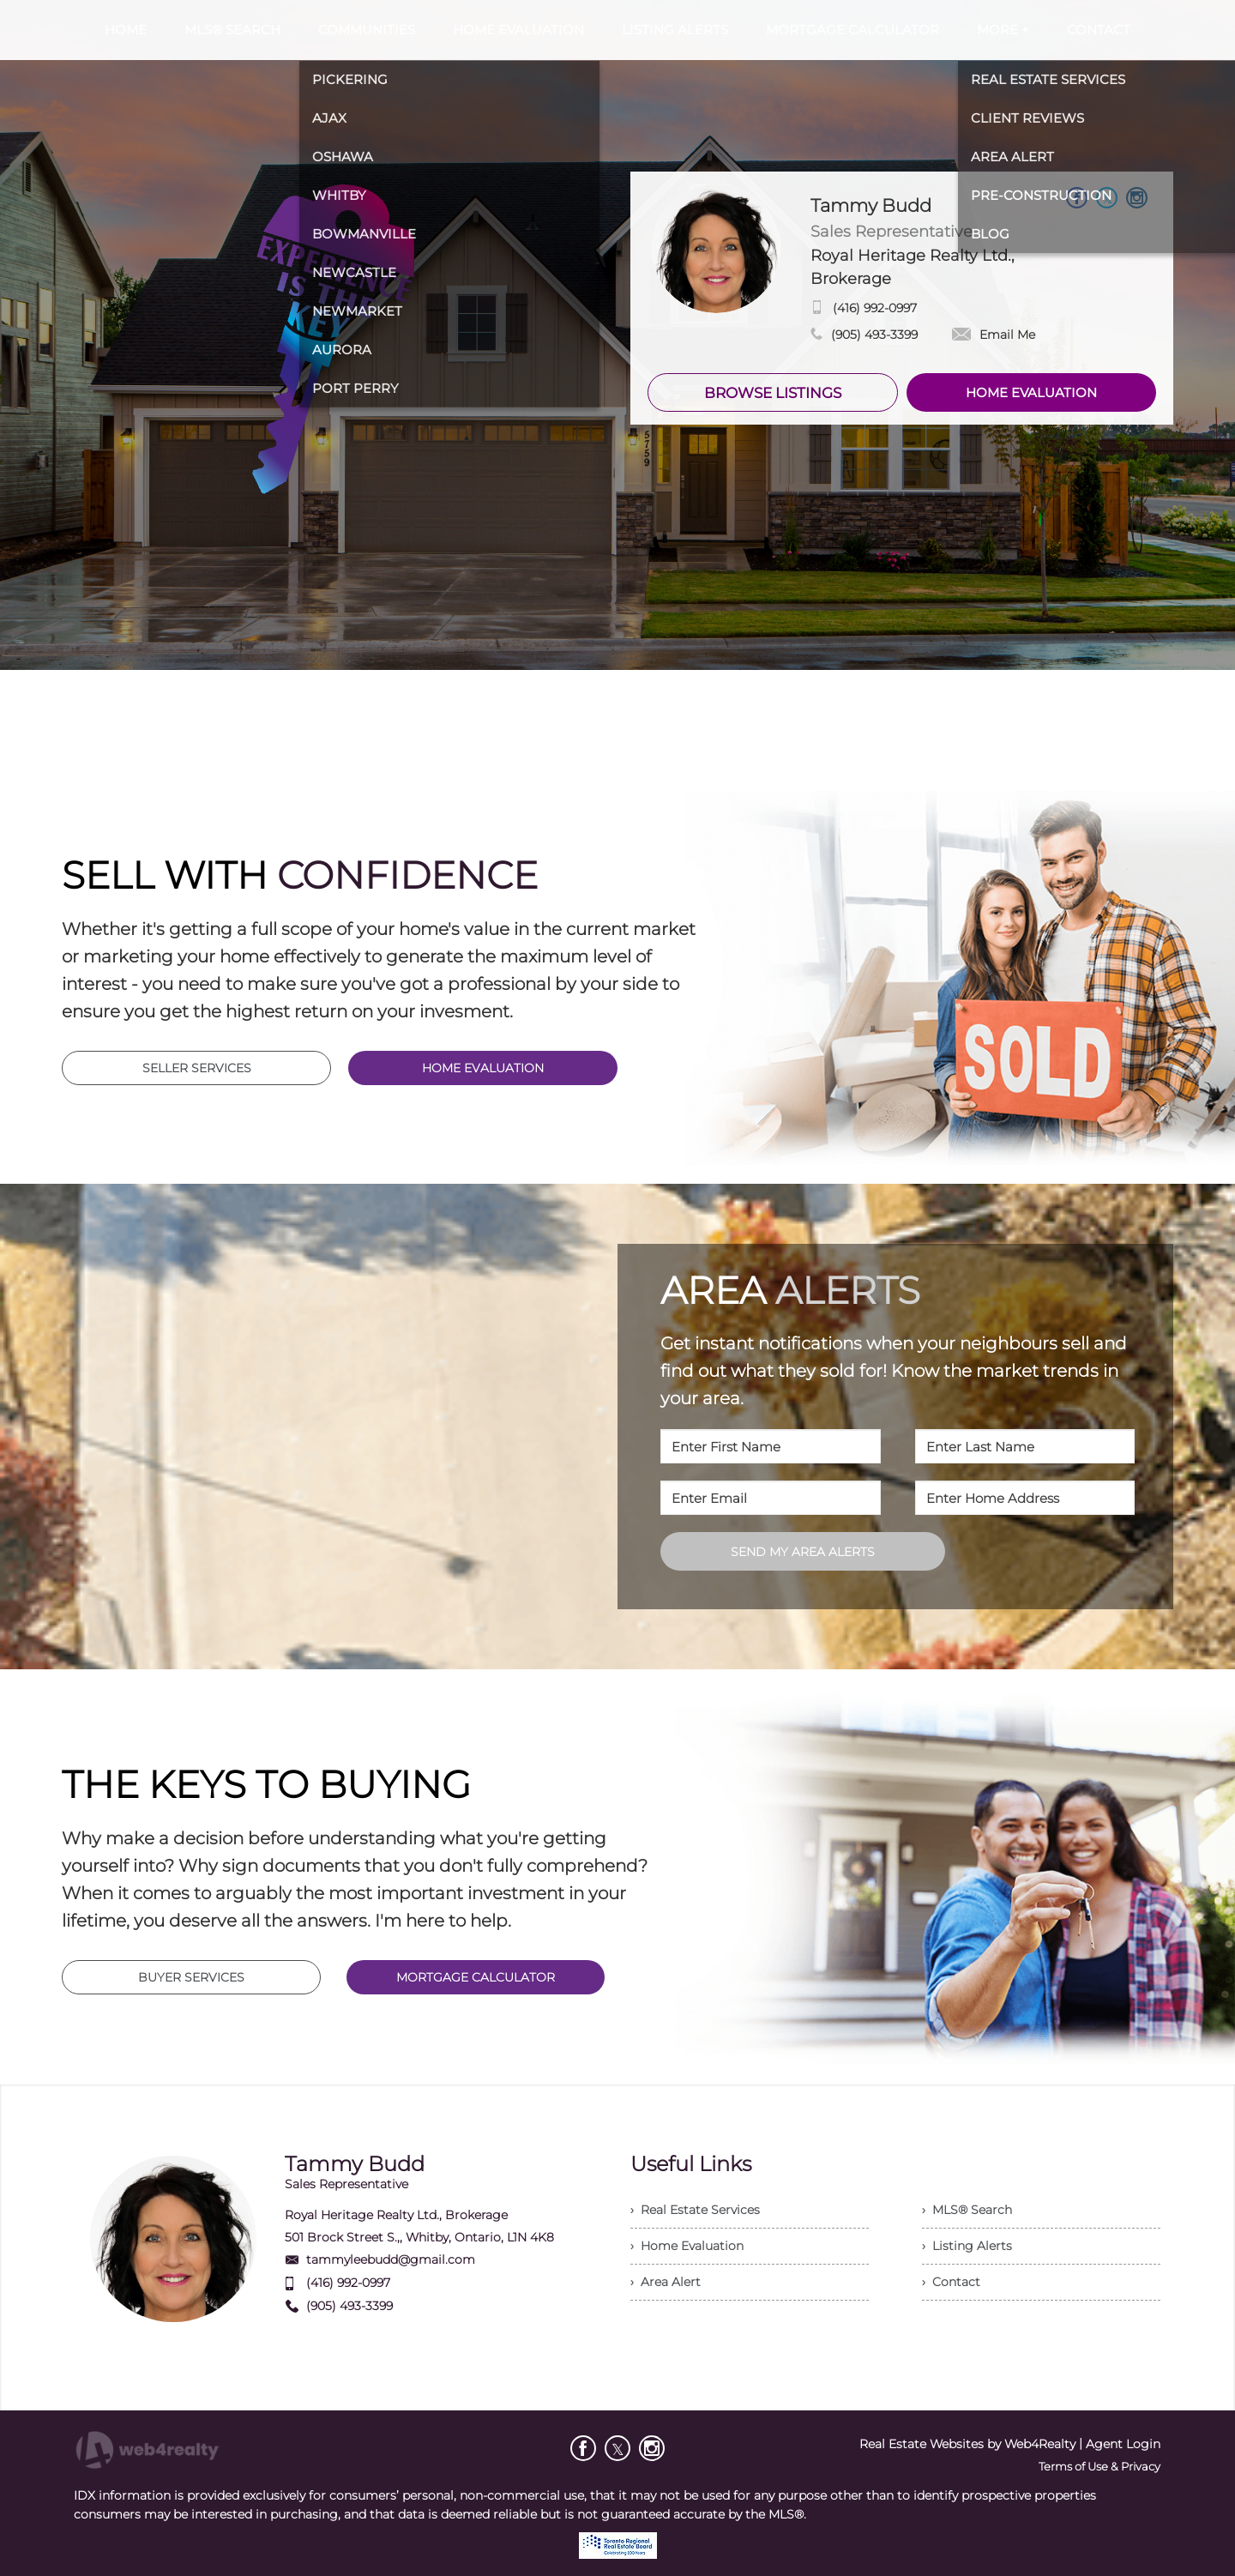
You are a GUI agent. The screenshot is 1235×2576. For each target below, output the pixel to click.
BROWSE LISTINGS (772, 392)
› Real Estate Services (695, 2209)
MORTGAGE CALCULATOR (475, 1977)
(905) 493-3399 (874, 334)
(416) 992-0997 (875, 308)
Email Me (993, 334)
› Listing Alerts (967, 2245)
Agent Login (1123, 2444)
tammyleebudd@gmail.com (390, 2259)
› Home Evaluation (687, 2245)
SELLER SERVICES (196, 1068)
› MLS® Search (967, 2209)
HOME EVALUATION (1031, 392)
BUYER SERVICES (191, 1977)
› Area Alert (665, 2281)
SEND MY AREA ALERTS (803, 1551)
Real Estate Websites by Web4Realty (967, 2444)
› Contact (951, 2281)
